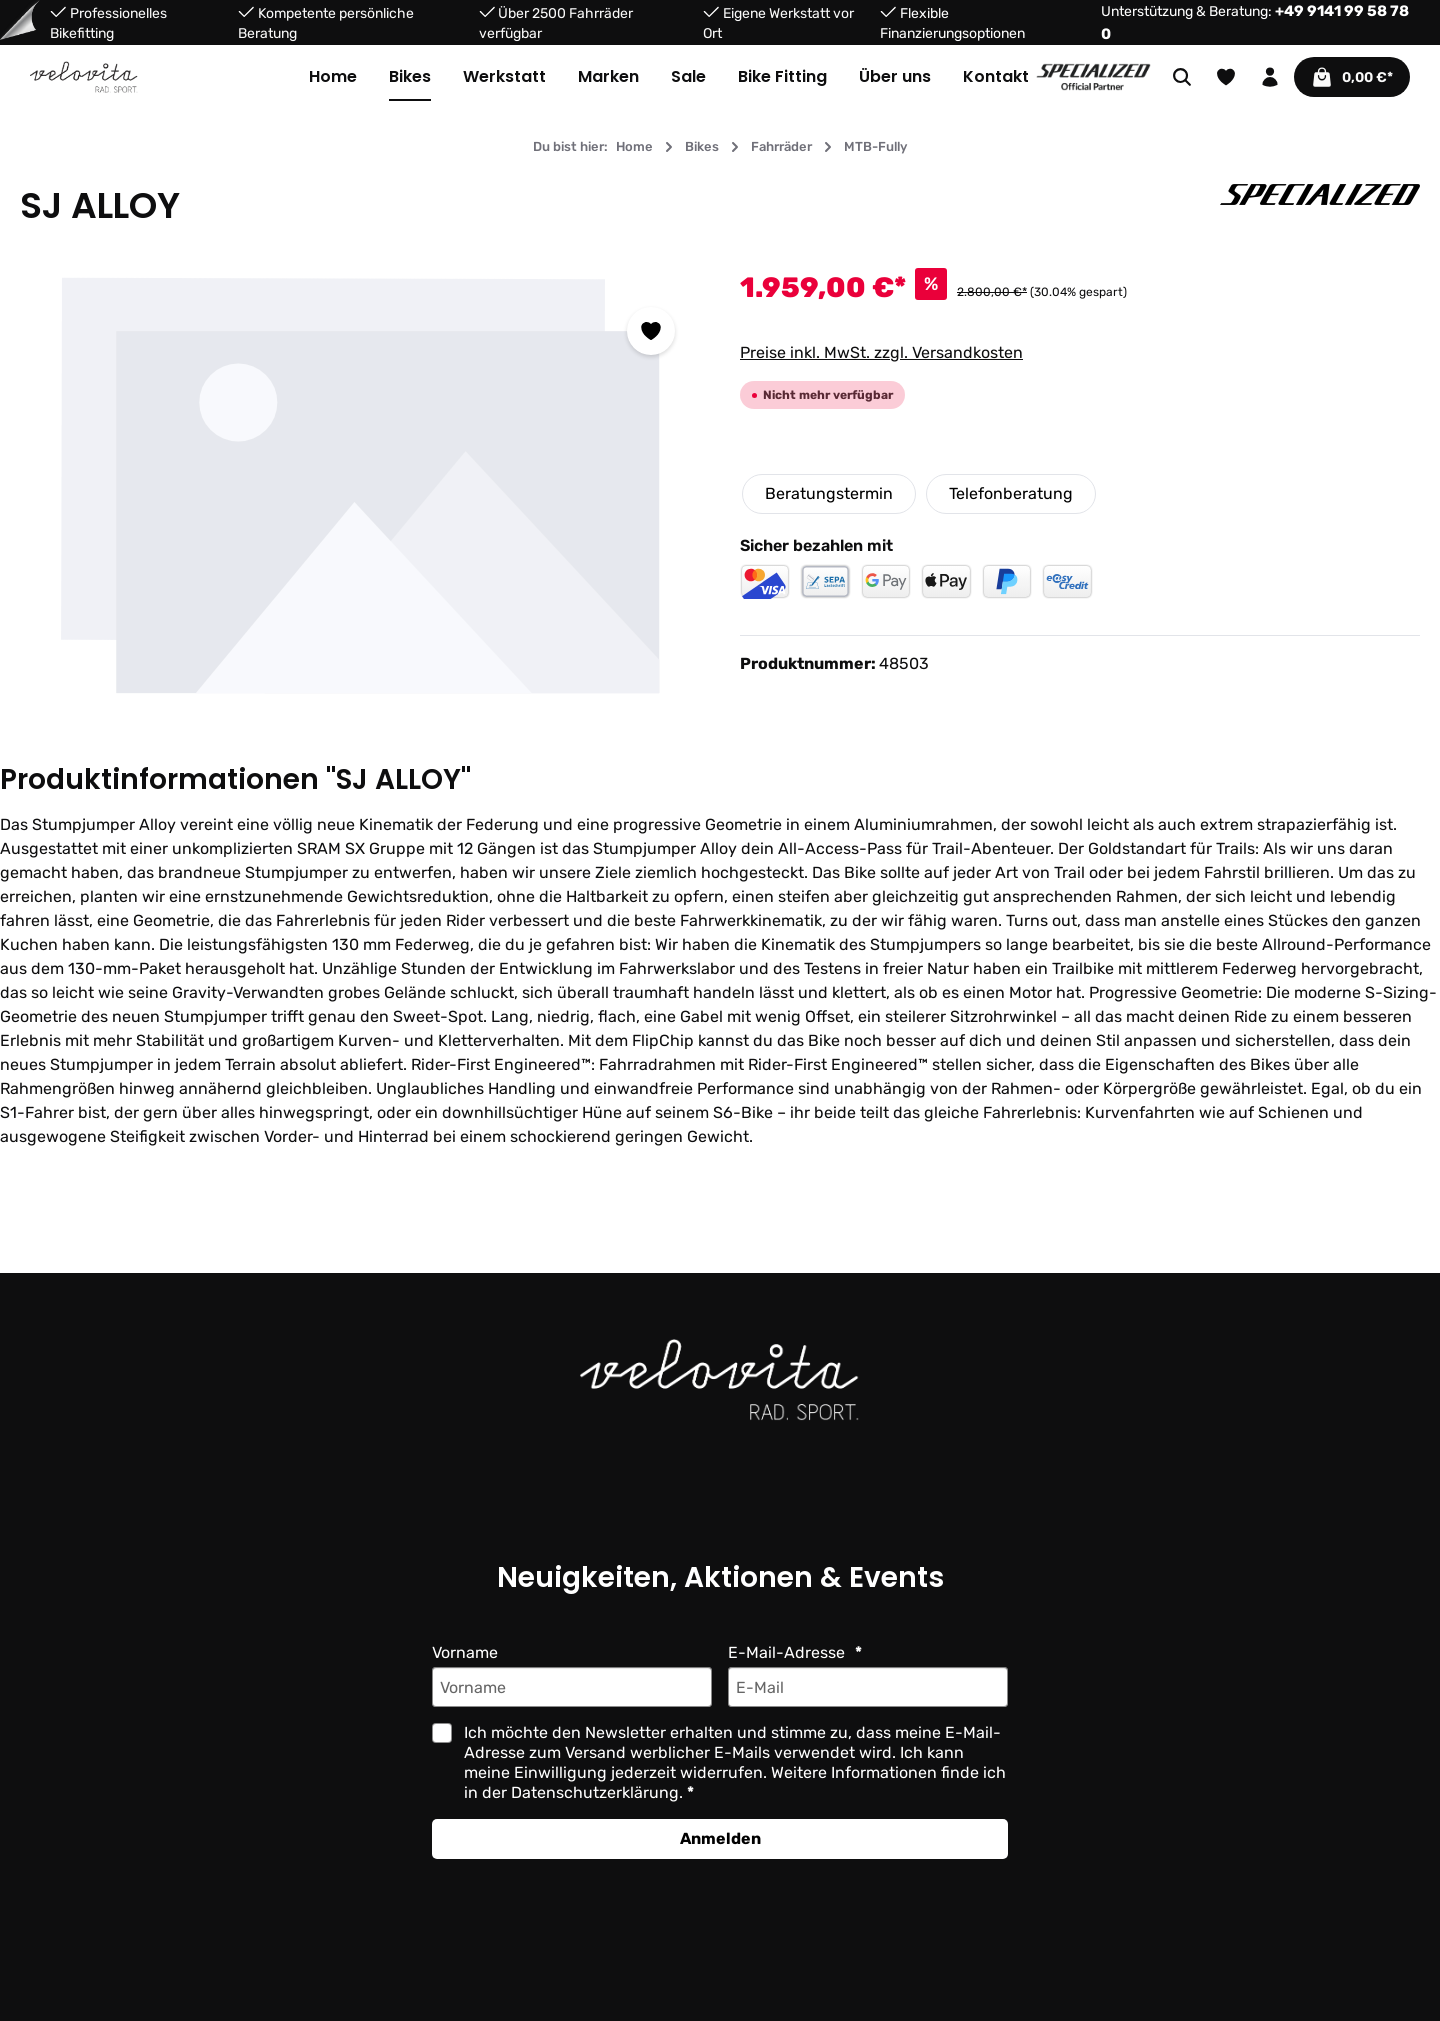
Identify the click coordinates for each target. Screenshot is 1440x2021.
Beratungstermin (828, 493)
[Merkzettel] (1224, 77)
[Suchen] (1180, 77)
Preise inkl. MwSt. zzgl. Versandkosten (881, 352)
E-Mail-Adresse (787, 1652)
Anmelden (720, 1838)
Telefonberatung (1009, 493)
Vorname (465, 1652)
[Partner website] (1093, 75)
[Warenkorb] (1351, 77)
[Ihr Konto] (1268, 77)
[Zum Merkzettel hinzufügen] (651, 331)
